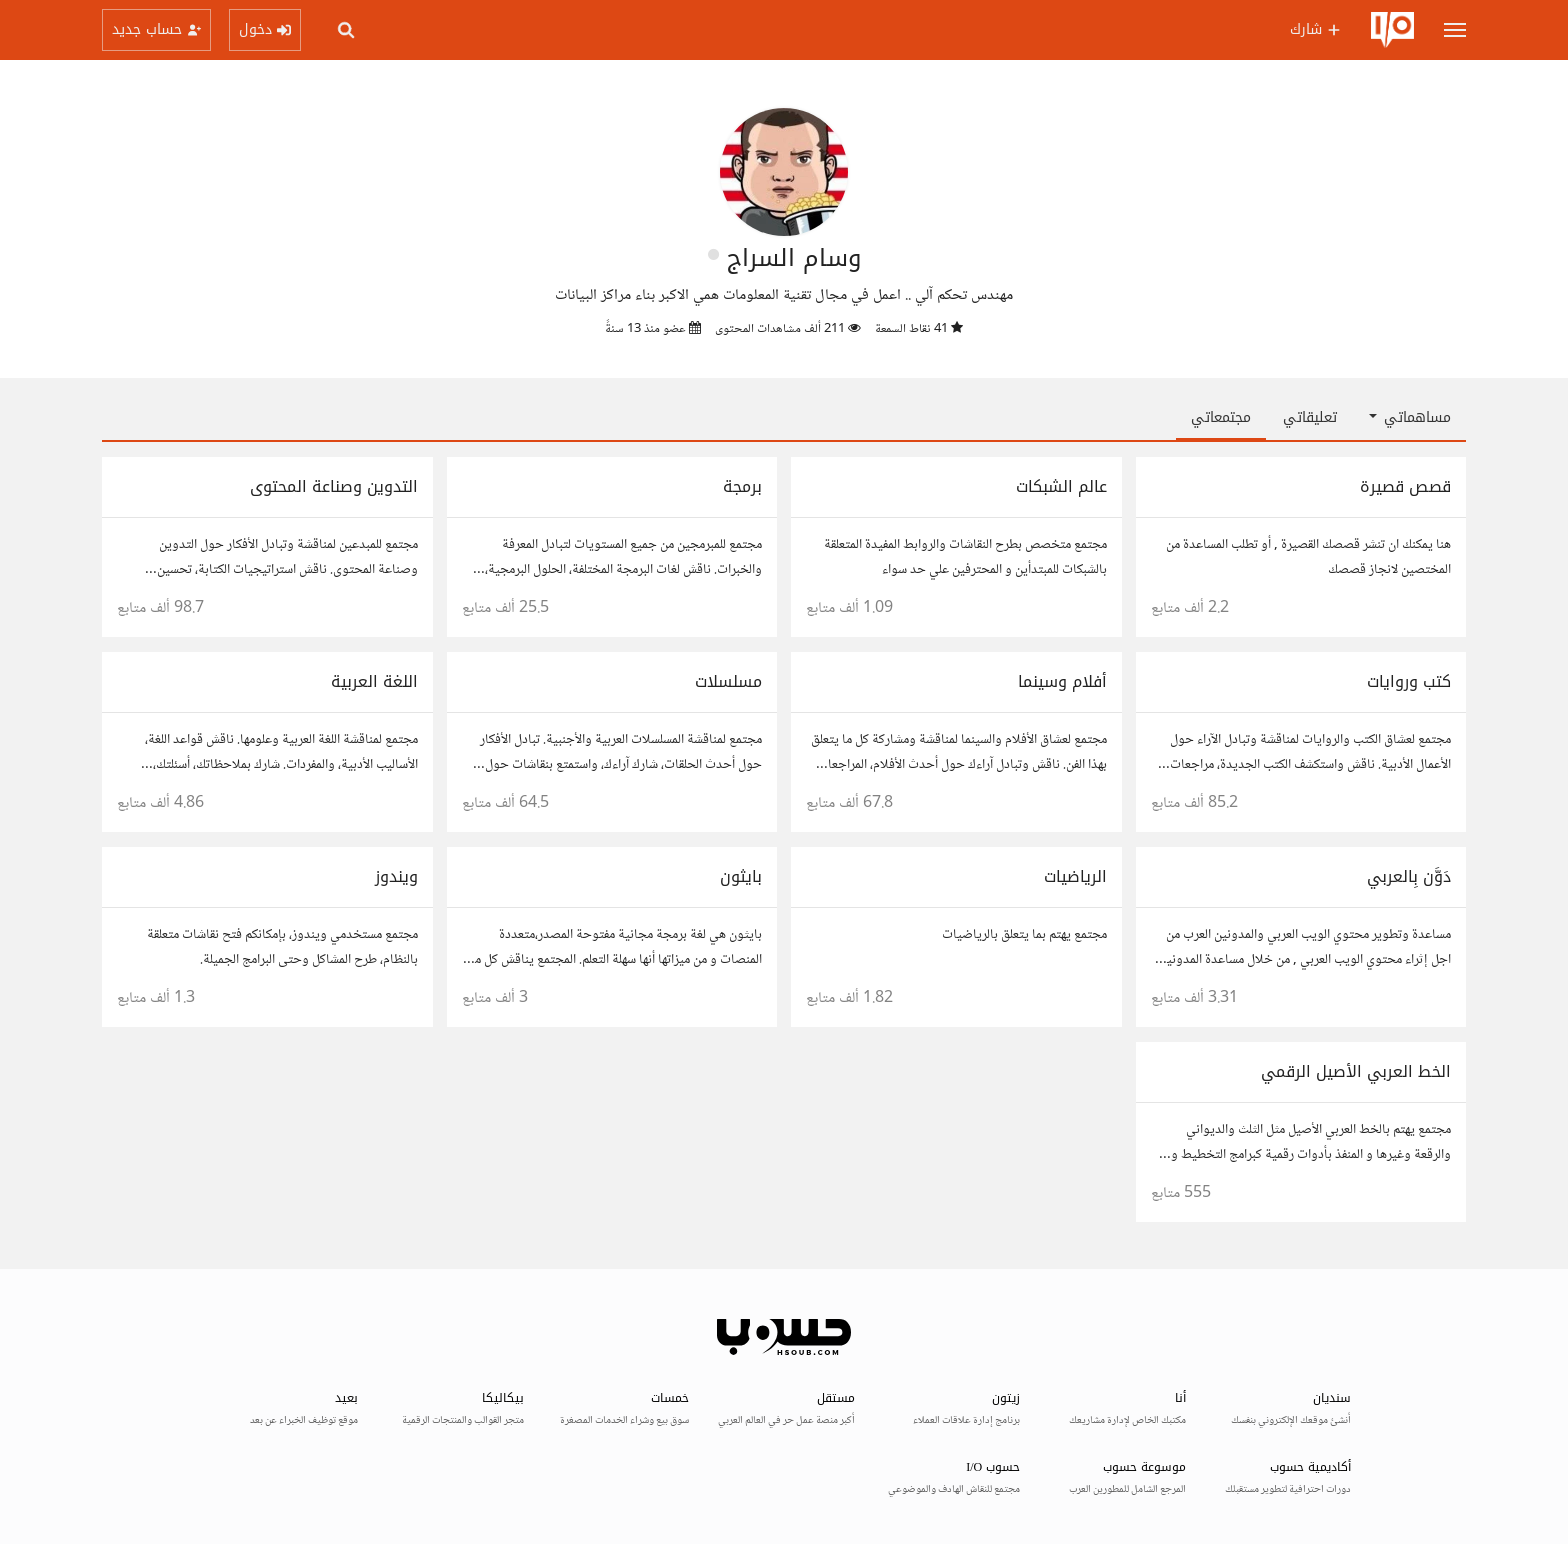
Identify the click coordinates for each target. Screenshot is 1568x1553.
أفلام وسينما (1062, 681)
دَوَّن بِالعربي (1409, 876)
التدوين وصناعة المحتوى (334, 486)
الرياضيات (1075, 876)
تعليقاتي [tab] (1310, 417)
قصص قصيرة (1405, 486)
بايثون (741, 876)
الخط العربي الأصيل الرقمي (1356, 1071)
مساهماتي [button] (1410, 417)
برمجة (742, 486)
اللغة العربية (374, 681)
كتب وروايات (1409, 681)
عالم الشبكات (1061, 486)
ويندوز (396, 876)
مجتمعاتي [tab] (1221, 417)
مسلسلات (728, 681)
